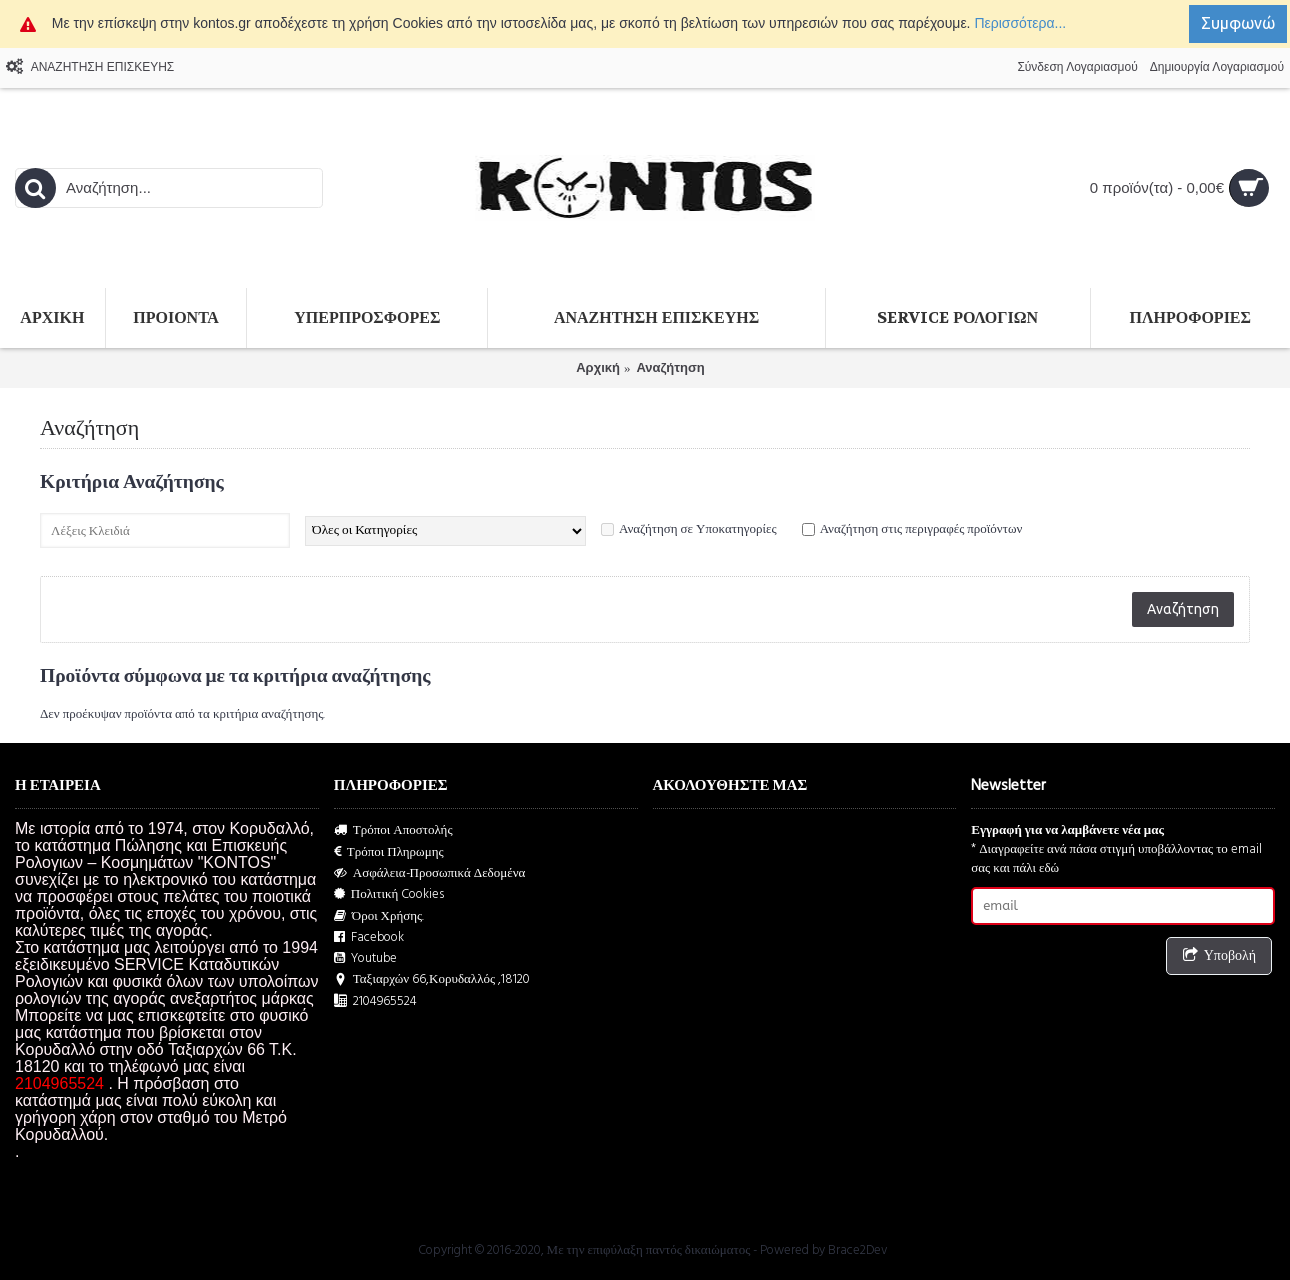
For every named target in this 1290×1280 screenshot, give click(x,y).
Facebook (369, 937)
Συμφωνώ (1238, 23)
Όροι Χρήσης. (379, 916)
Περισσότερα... (1020, 23)
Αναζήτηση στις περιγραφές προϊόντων (921, 529)
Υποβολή (1219, 956)
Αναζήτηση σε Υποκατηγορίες (698, 529)
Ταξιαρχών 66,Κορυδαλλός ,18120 (432, 979)
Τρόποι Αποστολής (393, 830)
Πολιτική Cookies (389, 894)
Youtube (365, 958)
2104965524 (375, 1001)
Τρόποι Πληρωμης (389, 852)
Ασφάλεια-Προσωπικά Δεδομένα (430, 873)
